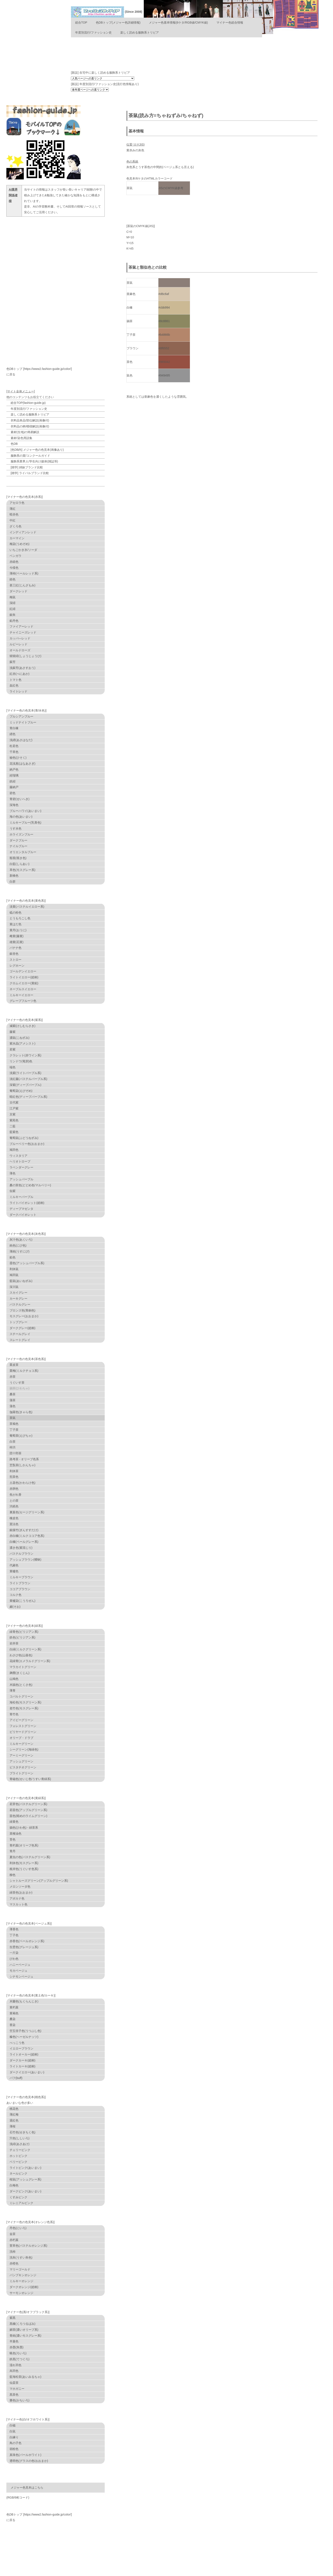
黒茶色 (14, 2394)
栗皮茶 (14, 1364)
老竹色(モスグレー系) (24, 1708)
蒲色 (13, 1406)
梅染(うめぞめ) (19, 544)
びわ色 (14, 1958)
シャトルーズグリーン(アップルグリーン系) (39, 1880)
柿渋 (13, 1447)
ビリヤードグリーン (23, 1732)
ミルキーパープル (21, 1197)
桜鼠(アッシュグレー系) (25, 2179)
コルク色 (15, 1594)
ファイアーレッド (21, 626)
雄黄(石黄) (16, 942)
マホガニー (17, 2388)
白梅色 (14, 2185)
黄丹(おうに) (18, 930)
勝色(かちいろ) (19, 2400)
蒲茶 (13, 1400)
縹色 (13, 734)
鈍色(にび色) (18, 1245)
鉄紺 (13, 781)
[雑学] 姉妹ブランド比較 (27, 467)
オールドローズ (20, 650)
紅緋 (13, 609)
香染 (13, 2025)
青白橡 (14, 728)
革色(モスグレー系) (22, 870)
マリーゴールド (20, 2269)
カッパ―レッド (20, 638)
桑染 (13, 2019)
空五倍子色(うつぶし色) (25, 2031)
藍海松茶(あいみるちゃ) (25, 2376)
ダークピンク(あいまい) (25, 2191)
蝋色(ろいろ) (18, 2353)
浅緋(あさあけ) (19, 2144)
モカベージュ (18, 1970)
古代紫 (14, 1102)
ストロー (15, 959)
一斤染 (14, 1952)
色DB (14, 443)
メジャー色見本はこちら (27, 2487)
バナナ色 (15, 947)
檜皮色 (14, 1518)
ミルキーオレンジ (21, 2281)
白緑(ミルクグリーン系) (25, 1649)
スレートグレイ (20, 1340)
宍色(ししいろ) (19, 2138)
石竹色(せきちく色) (22, 2132)
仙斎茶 (14, 2382)
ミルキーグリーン (21, 1743)
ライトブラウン (20, 1583)
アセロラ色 (17, 502)
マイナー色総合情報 (229, 22)
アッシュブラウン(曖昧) (25, 1559)
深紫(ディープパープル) (25, 1085)
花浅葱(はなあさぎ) (22, 763)
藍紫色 (14, 1132)
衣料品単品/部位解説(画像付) (30, 420)
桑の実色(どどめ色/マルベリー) (30, 1185)
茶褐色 (14, 1423)
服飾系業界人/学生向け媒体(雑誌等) (34, 461)
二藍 (13, 1126)
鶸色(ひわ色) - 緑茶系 (24, 1827)
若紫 (13, 1049)
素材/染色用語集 (21, 438)
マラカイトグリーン (23, 1667)
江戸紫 (14, 1108)
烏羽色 (14, 2370)
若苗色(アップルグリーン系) (28, 1810)
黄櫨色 (14, 1571)
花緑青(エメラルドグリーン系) (30, 1661)
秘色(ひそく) (18, 757)
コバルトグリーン (21, 1696)
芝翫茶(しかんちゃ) (22, 1465)
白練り (14, 2437)
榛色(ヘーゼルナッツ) (24, 2036)
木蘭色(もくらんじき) (24, 2001)
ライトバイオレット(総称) (27, 1202)
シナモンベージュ (21, 1976)
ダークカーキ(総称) (22, 2060)
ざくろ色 (15, 526)
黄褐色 (14, 2013)
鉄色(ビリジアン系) (22, 1637)
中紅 (13, 520)
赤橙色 (14, 2263)
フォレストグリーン (23, 1726)
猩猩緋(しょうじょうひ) (25, 656)
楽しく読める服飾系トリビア (139, 32)
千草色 (14, 752)
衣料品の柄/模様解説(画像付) (30, 426)
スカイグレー (18, 1292)
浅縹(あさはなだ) (21, 740)
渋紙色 (14, 1506)
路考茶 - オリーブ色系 (24, 1459)
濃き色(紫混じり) (21, 1547)
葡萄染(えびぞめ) (21, 1090)
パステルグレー (20, 1304)
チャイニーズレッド (23, 632)
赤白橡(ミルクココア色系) (27, 1535)
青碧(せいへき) (19, 799)
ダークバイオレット (23, 1214)
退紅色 (14, 2120)
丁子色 (14, 1935)
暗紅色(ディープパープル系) (28, 1096)
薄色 (13, 1173)
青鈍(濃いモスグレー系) (25, 2335)
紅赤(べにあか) (19, 673)
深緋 (13, 603)
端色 (13, 1067)
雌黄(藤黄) (16, 936)
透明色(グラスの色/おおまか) (29, 2460)
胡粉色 (14, 2449)
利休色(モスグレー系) (24, 1863)
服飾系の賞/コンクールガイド (30, 455)
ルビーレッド (18, 644)
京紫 (13, 1114)
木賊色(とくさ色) (21, 1684)
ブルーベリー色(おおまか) (27, 1144)
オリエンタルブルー (23, 852)
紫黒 (13, 2317)
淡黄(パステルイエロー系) (27, 906)
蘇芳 (13, 662)
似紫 (13, 1191)
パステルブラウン (21, 1553)
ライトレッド (18, 691)
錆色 (13, 579)
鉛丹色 (14, 620)
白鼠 (13, 2431)
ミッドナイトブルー (23, 722)
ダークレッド (18, 591)
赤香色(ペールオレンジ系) (27, 1941)
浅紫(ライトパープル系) (25, 1073)
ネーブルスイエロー (23, 989)
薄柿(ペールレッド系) (24, 573)
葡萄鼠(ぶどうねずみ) (24, 1138)
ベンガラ (15, 555)
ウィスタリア (18, 1155)
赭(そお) (15, 1606)
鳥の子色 (15, 2443)
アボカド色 (17, 1898)
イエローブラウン (21, 2048)
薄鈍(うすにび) (19, 1251)
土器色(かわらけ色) (22, 1482)
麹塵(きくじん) (19, 1673)
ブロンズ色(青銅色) (22, 1310)
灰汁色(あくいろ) (21, 1239)
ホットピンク (18, 2156)
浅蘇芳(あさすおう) (22, 668)
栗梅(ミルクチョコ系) (24, 1370)
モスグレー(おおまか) (24, 1316)
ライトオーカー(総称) (24, 2054)
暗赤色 (14, 514)
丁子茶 (14, 1429)
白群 (13, 881)
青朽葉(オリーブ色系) (24, 1845)
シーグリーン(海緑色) (24, 1749)
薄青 (13, 1690)
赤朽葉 (14, 2240)
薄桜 (13, 2126)
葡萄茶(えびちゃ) (21, 1435)
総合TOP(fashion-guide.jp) (28, 402)
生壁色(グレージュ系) (24, 1947)
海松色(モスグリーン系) (25, 1702)
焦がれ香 (15, 1494)
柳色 (13, 1875)
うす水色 (15, 828)
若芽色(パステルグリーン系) (28, 1804)
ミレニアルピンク (21, 2203)
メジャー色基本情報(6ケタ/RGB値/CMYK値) (178, 22)
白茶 (13, 1441)
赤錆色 (14, 561)
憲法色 (14, 1524)
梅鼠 (13, 597)
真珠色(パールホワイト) (25, 2455)
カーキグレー (18, 1298)
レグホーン (17, 965)
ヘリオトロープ (20, 1161)
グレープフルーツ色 (23, 1000)
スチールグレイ (20, 1334)
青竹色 (14, 1714)
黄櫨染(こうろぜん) (22, 1600)
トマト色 (15, 679)
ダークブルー (18, 840)
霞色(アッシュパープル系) (27, 1263)
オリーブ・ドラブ (21, 1737)
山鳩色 (14, 1678)
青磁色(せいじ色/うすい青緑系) (30, 1779)
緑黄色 (14, 1821)
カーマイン (17, 538)
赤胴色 (14, 1488)
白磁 (13, 2425)
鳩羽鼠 (14, 1275)
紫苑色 (14, 1120)
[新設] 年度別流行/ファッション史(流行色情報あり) (105, 84)
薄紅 (13, 508)
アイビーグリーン (21, 1720)
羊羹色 (14, 2341)
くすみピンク (18, 2197)
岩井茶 (14, 1643)
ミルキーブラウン (21, 1577)
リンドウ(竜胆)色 (21, 1061)
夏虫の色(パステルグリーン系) (30, 1857)
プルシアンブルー (21, 716)
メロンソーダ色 (20, 1886)
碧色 (13, 793)
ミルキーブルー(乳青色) (25, 822)
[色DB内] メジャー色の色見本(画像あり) (37, 449)
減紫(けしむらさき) (22, 1026)
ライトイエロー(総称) (24, 977)
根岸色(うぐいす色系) (24, 1869)
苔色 (13, 1839)
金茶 (13, 2234)
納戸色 (14, 769)
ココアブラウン (20, 1589)
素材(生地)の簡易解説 (25, 432)
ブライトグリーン (21, 1773)
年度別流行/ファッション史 (93, 32)
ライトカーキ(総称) (22, 2066)
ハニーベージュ (20, 1964)
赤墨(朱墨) (16, 2347)
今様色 (14, 567)
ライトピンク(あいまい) (25, 2167)
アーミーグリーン (21, 1755)
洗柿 (13, 2251)
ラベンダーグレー (21, 1167)
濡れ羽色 (15, 2365)
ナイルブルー (18, 846)
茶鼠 (13, 1417)
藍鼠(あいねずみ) (21, 1281)
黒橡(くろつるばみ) (22, 2323)
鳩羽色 (14, 1149)
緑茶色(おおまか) (21, 1892)
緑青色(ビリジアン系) (24, 1631)
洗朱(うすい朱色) (21, 2257)
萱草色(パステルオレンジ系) (28, 2245)
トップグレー (18, 1322)
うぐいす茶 (17, 1382)
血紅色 (14, 685)
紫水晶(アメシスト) (22, 1043)
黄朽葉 (14, 2007)
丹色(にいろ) (18, 2228)
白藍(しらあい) (19, 864)
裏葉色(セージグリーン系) (27, 1512)
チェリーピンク (20, 2150)
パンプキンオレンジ (23, 2275)
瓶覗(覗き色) (18, 858)
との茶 (14, 1500)
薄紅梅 (14, 2114)
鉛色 (13, 1257)
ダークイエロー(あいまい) (27, 2072)
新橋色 (14, 875)
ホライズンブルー (21, 834)
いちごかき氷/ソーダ (23, 550)
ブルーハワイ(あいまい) (25, 811)
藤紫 (13, 1031)
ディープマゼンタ (21, 1208)
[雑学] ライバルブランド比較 (30, 473)
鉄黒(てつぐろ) (19, 2359)
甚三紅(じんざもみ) (22, 585)
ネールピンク (18, 2173)
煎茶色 (14, 1476)
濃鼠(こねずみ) (19, 1037)
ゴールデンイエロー (23, 971)
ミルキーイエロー (21, 995)
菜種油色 (15, 1833)
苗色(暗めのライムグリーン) (28, 1816)
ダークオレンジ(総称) (24, 2287)
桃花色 (14, 2108)
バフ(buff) (16, 2078)
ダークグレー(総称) (22, 1328)
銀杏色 (14, 953)
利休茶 (14, 1471)
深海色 (14, 805)
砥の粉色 (15, 912)
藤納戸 (14, 787)
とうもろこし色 (20, 918)
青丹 (13, 1851)
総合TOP (81, 22)
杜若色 (14, 746)
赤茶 (13, 1376)
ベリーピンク (18, 2161)
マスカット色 (18, 1904)
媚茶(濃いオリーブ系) (24, 2329)
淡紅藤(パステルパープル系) (28, 1079)
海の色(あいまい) (21, 816)
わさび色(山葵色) (21, 1655)
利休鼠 (14, 1269)
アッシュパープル (21, 1179)
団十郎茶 (15, 1453)
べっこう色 (17, 2042)
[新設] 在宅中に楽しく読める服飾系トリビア (100, 72)
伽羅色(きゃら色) (21, 1412)
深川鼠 (14, 1287)
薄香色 (14, 1929)
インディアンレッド (23, 532)
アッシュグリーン (21, 1761)
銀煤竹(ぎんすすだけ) (24, 1530)
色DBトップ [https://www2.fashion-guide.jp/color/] (39, 369)
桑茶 (13, 1394)
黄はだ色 (15, 924)
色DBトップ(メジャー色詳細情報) (118, 22)
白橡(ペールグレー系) (24, 1541)
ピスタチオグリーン (23, 1767)
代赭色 (14, 1565)
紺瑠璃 (14, 775)
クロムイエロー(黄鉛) (24, 983)
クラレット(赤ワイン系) (25, 1055)
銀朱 (13, 614)
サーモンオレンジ (21, 2293)
